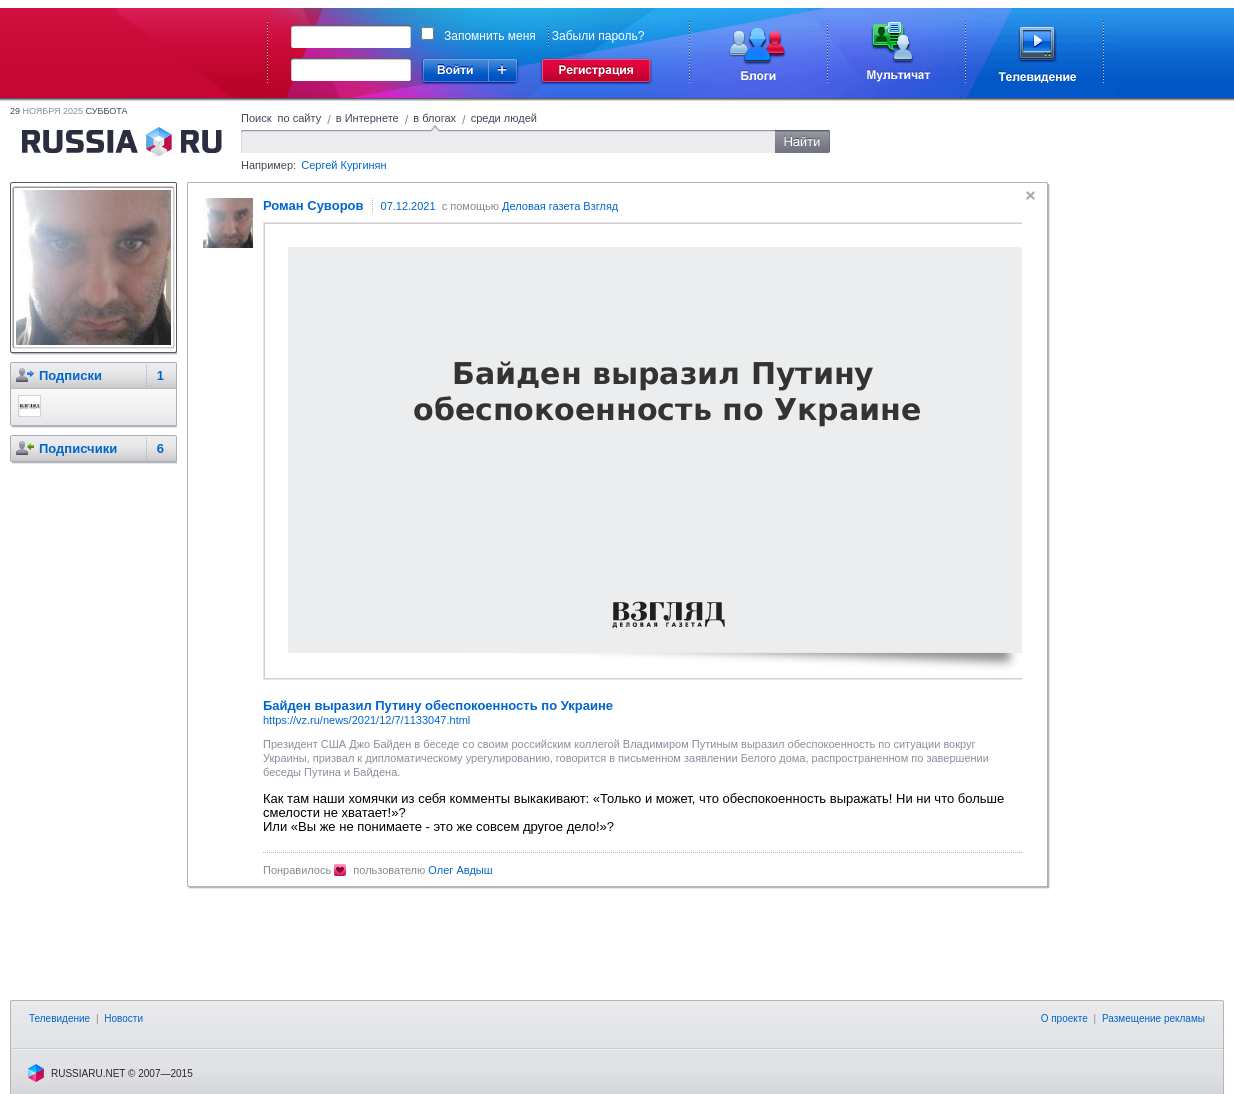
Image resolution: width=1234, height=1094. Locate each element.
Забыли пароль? (598, 36)
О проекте (1064, 1018)
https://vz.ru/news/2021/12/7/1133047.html (366, 720)
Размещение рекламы (1153, 1018)
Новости (123, 1018)
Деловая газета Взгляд (560, 206)
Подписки (70, 375)
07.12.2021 (408, 206)
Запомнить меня (490, 36)
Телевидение (59, 1018)
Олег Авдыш (460, 870)
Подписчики (78, 448)
